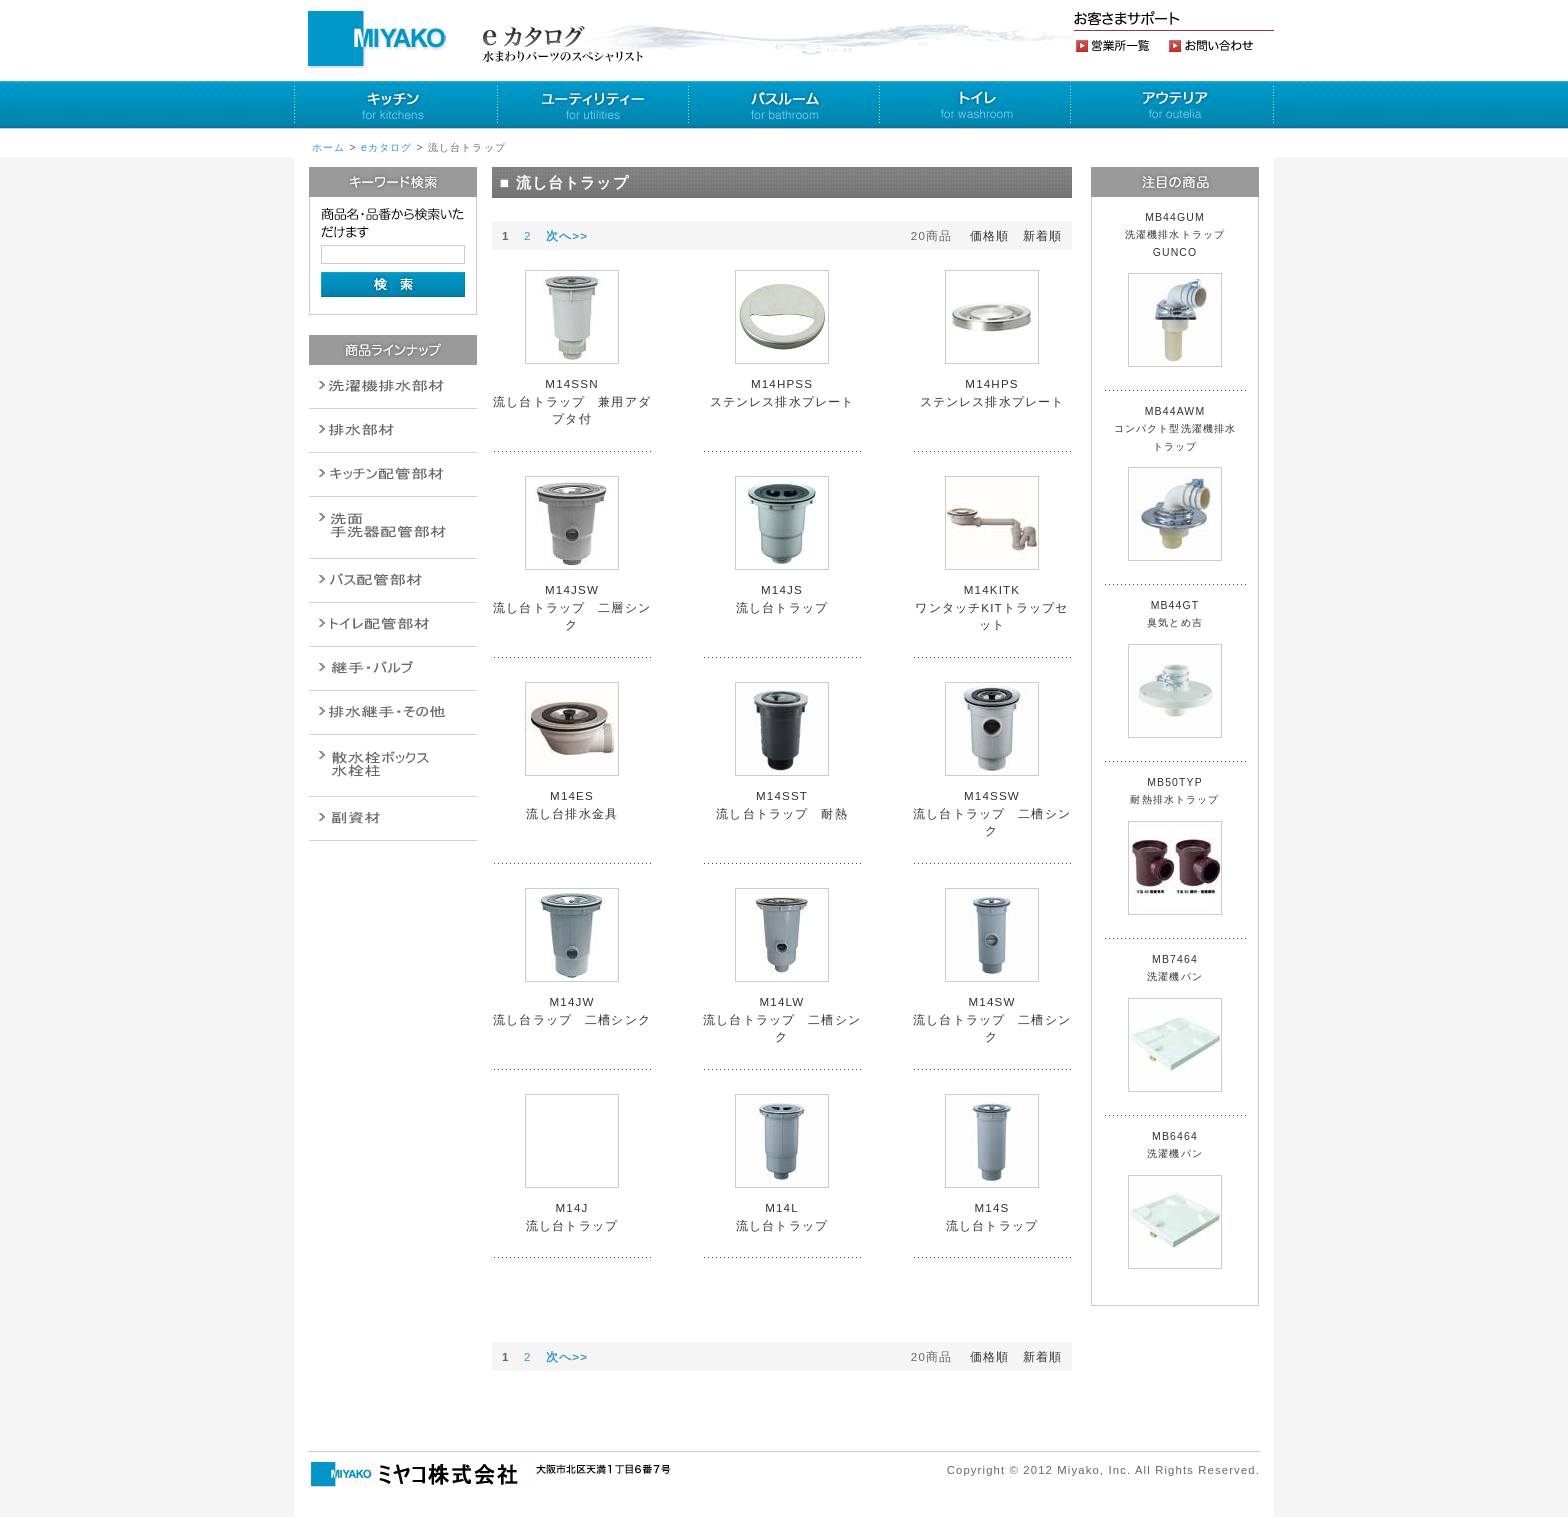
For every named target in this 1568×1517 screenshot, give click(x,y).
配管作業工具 (393, 668)
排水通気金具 (393, 386)
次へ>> (567, 235)
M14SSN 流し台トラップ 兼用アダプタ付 (572, 401)
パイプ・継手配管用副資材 (393, 474)
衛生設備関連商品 (393, 430)
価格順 (989, 235)
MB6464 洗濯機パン (1175, 1200)
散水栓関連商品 (393, 527)
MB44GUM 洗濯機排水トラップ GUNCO (1181, 289)
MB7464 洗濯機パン (1175, 1023)
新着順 (1042, 235)
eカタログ (387, 147)
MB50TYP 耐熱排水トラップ (1175, 846)
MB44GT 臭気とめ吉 (1175, 669)
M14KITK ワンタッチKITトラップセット (991, 607)
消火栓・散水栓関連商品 (393, 765)
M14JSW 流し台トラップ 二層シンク (572, 607)
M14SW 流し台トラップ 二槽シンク (992, 1019)
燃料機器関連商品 (393, 712)
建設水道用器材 (393, 818)
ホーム (328, 147)
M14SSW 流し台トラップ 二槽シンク (992, 813)
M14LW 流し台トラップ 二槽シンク (782, 1019)
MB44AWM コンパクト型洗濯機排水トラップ (1175, 483)
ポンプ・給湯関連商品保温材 (393, 624)
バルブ (393, 580)
